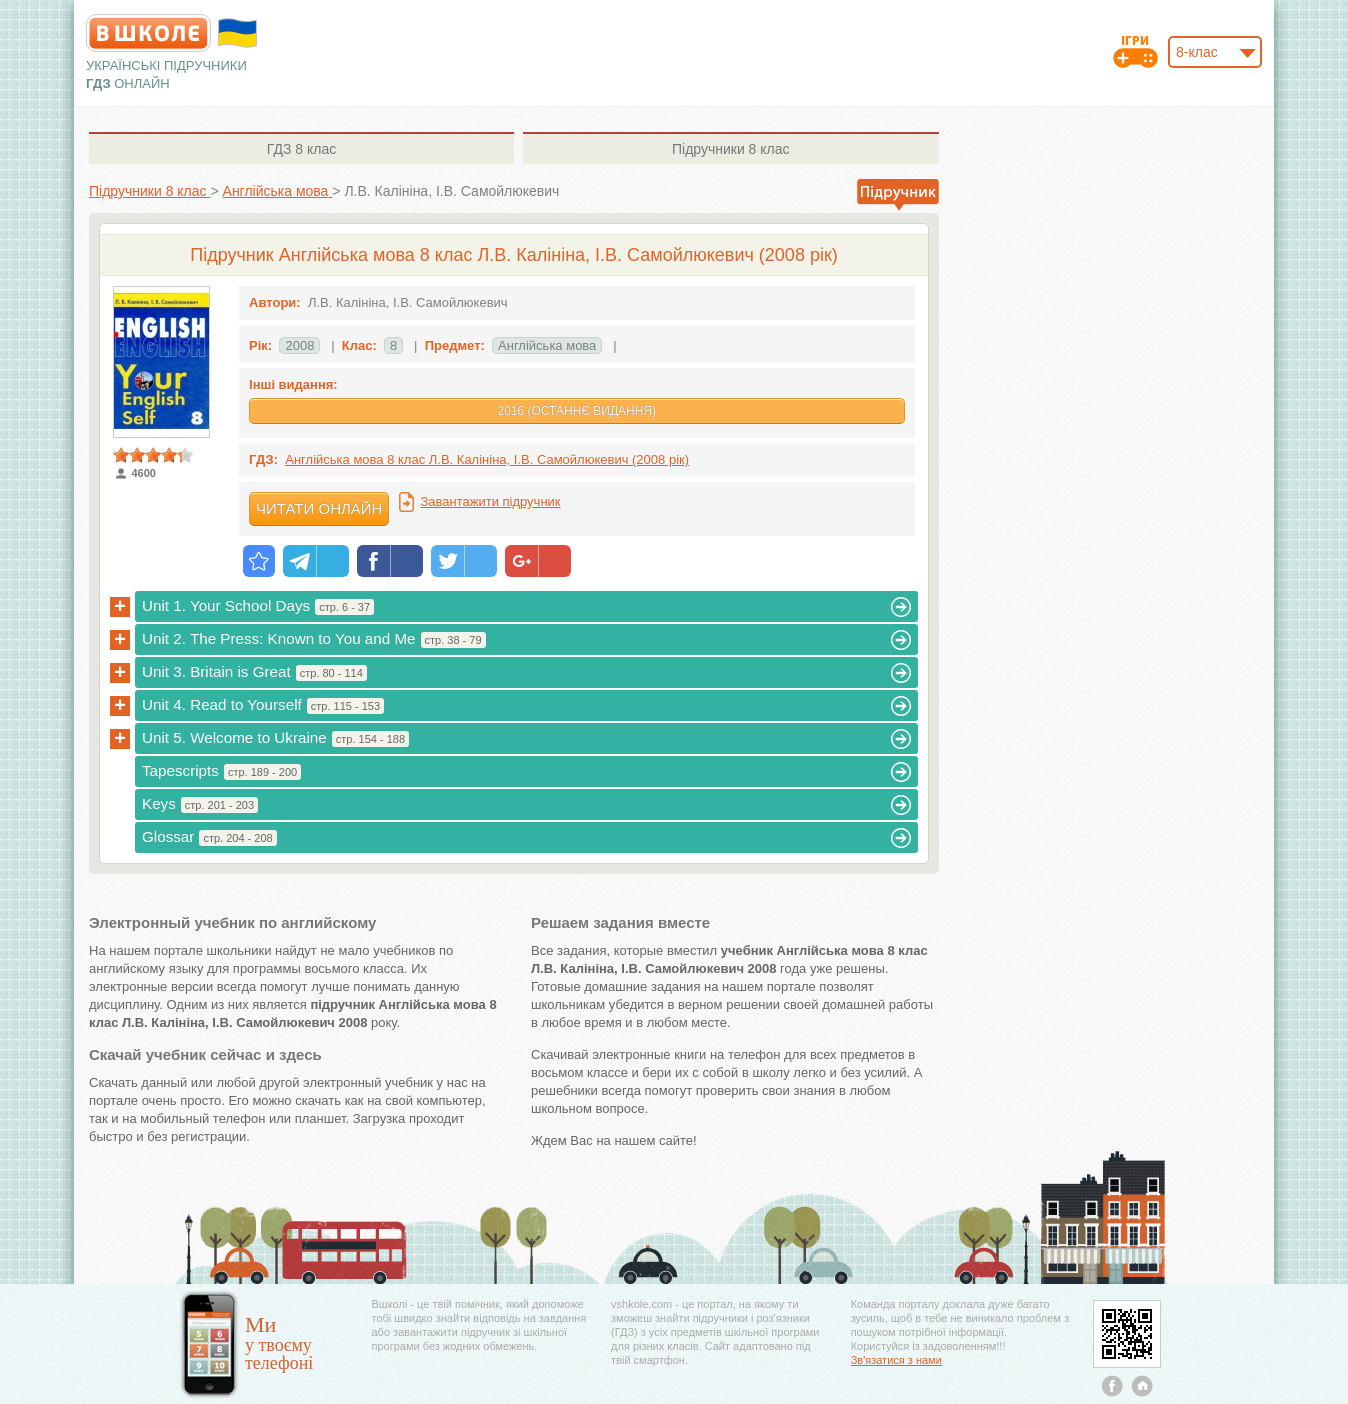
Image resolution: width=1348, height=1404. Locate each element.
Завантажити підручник (490, 501)
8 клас (301, 149)
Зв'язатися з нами (896, 1360)
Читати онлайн (319, 508)
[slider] (153, 455)
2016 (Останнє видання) (576, 411)
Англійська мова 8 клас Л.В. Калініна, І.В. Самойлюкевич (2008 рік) (487, 459)
